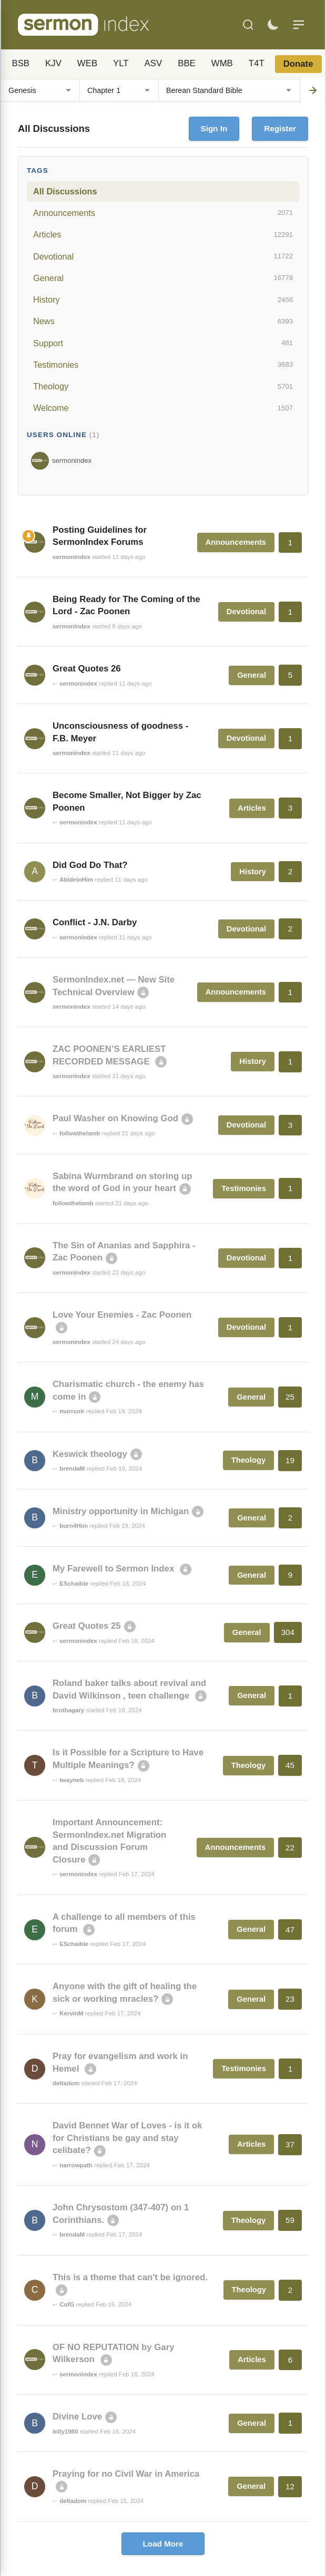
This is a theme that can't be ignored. (130, 2277)
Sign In (214, 128)
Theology (163, 386)
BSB (20, 63)
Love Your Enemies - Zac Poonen (122, 1315)
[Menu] (298, 24)
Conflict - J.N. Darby (95, 922)
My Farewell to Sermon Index (115, 1569)
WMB (222, 63)
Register (280, 128)
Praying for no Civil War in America (126, 2474)
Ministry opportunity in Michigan (121, 1511)
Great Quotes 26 (87, 669)
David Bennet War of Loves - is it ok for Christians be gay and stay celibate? (127, 2137)
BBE (187, 63)
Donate (298, 64)
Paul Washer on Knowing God (115, 1118)
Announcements (163, 213)
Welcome (163, 408)
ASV (153, 63)
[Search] (248, 24)
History (163, 300)
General (163, 278)
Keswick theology (90, 1454)
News (163, 321)
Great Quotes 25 (87, 1626)
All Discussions (65, 191)
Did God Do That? (90, 865)
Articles (163, 235)
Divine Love (77, 2417)
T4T (256, 63)
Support (163, 343)
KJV (53, 63)
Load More (163, 2543)
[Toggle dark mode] (273, 25)
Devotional (163, 256)
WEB (87, 63)
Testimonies (163, 364)
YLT (121, 63)
